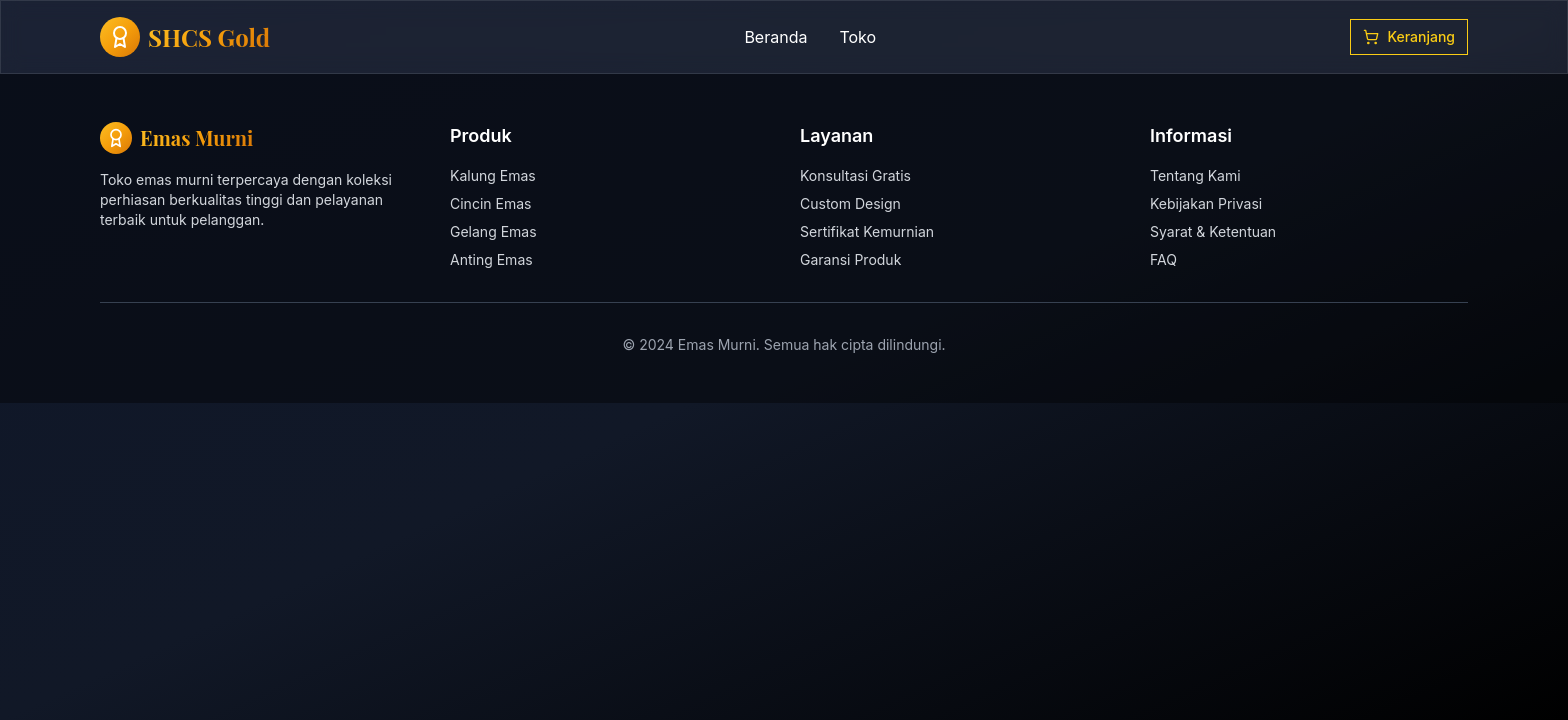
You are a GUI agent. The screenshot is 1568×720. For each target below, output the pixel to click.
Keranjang (1409, 36)
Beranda (775, 37)
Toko (857, 37)
